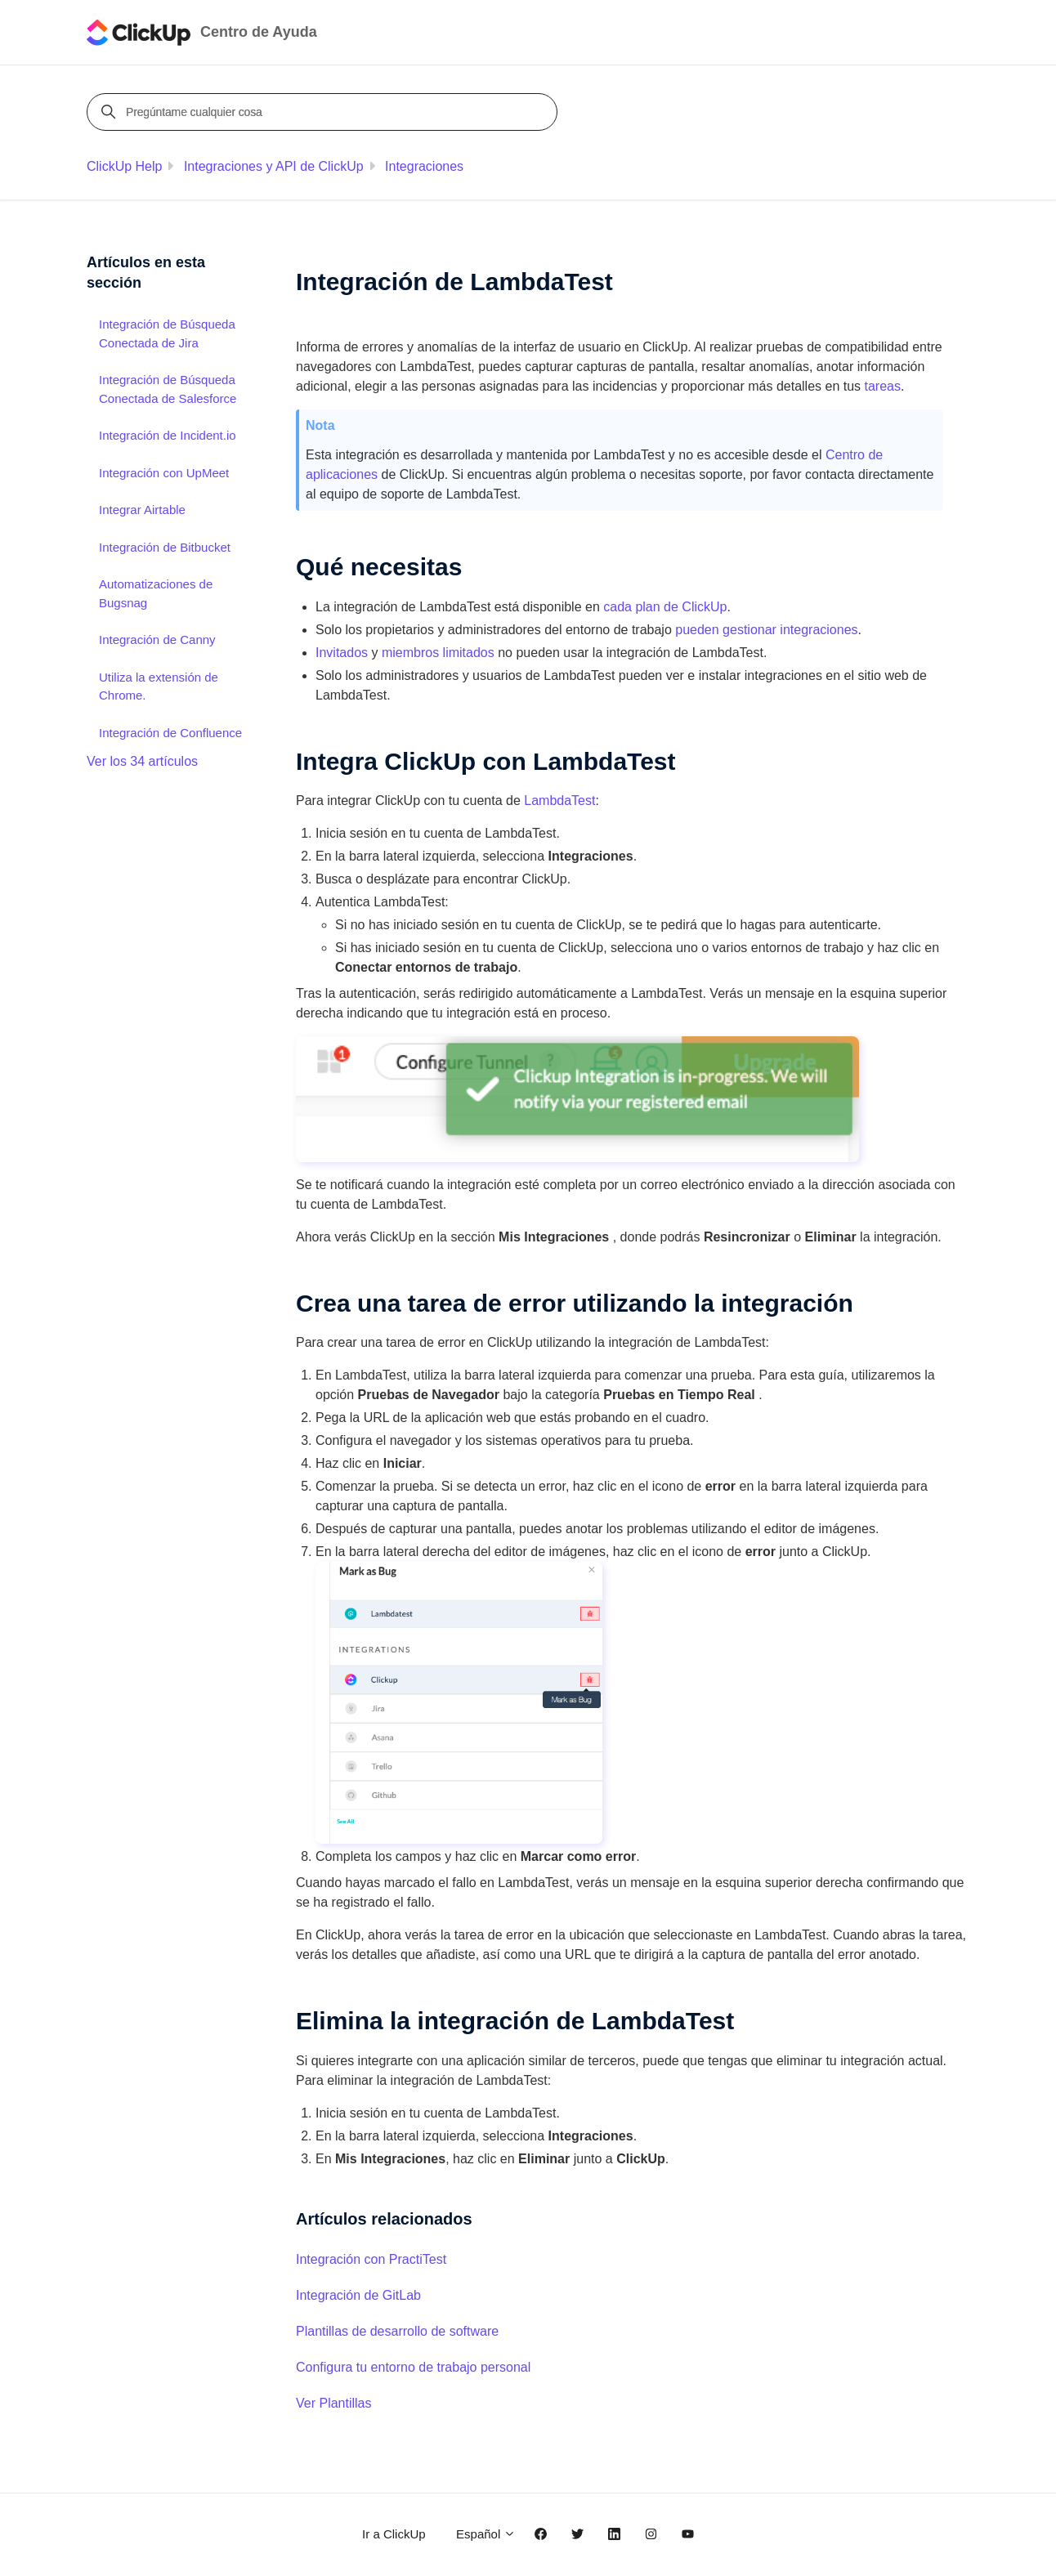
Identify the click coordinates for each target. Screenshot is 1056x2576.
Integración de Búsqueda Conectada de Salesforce (167, 389)
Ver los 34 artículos (142, 761)
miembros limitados (438, 653)
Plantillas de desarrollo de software (397, 2331)
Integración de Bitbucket (164, 547)
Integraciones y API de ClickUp (274, 166)
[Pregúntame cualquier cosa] (324, 112)
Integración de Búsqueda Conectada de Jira (167, 333)
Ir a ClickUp (394, 2534)
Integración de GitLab (358, 2295)
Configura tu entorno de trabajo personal (413, 2367)
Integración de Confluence (170, 733)
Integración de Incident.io (167, 435)
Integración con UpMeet (164, 473)
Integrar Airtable (142, 510)
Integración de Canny (157, 639)
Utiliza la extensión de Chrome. (158, 686)
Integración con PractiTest (371, 2259)
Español (486, 2534)
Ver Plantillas (334, 2403)
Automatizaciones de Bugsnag (156, 593)
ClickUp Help (124, 166)
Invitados (341, 653)
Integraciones (424, 166)
